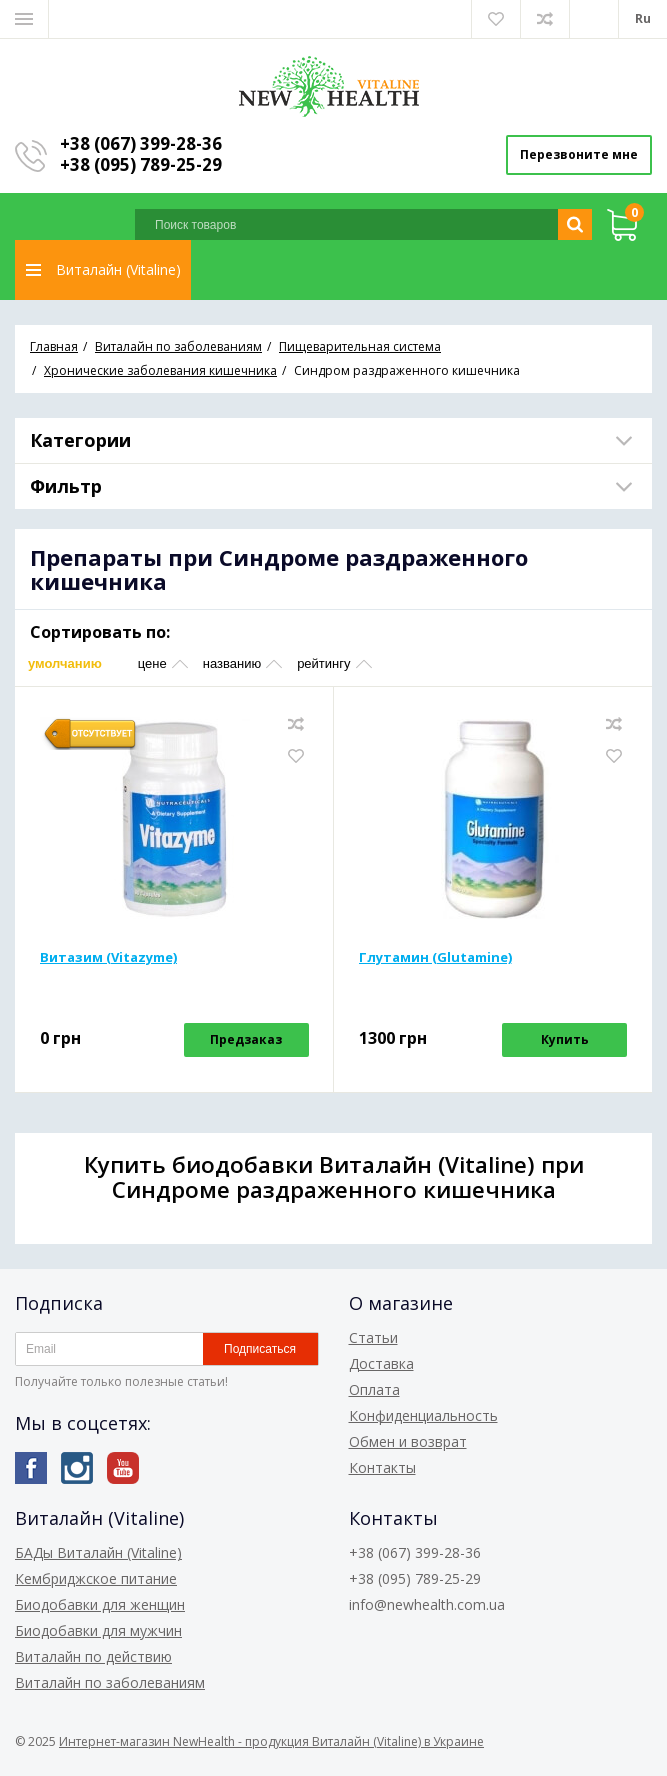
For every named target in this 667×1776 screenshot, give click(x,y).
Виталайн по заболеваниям (110, 1682)
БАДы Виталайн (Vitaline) (98, 1552)
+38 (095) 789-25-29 (141, 164)
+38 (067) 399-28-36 (141, 143)
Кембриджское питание (96, 1578)
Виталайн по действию (93, 1656)
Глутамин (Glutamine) (435, 957)
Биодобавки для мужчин (98, 1630)
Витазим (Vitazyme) (108, 957)
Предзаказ (246, 1039)
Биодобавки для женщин (100, 1604)
